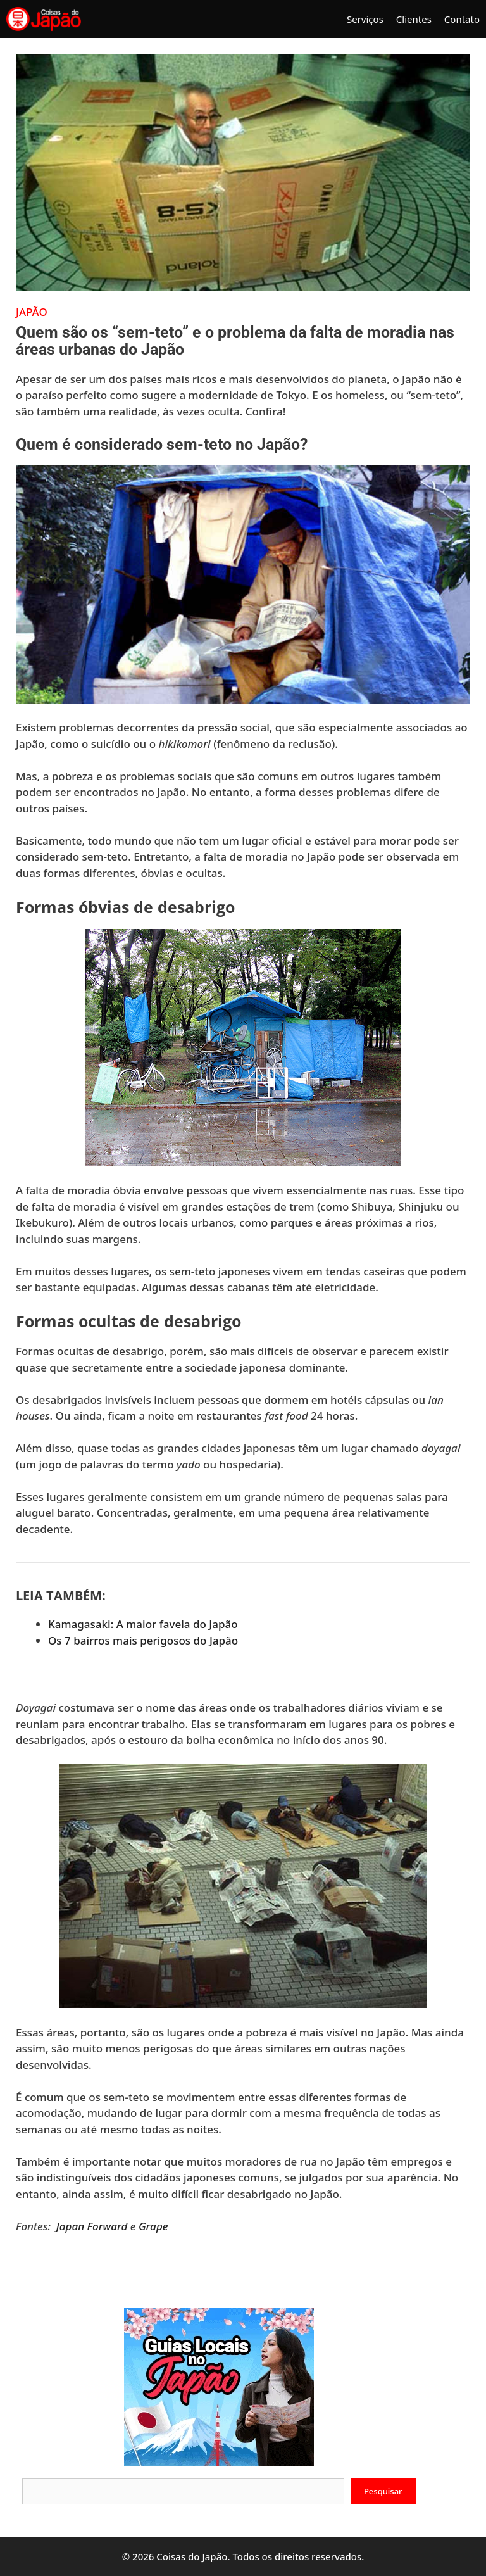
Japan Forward (92, 2226)
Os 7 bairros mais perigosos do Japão (143, 1640)
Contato (462, 19)
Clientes (414, 19)
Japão (31, 312)
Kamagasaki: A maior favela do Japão (143, 1624)
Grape (153, 2226)
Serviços (365, 19)
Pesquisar (383, 2491)
